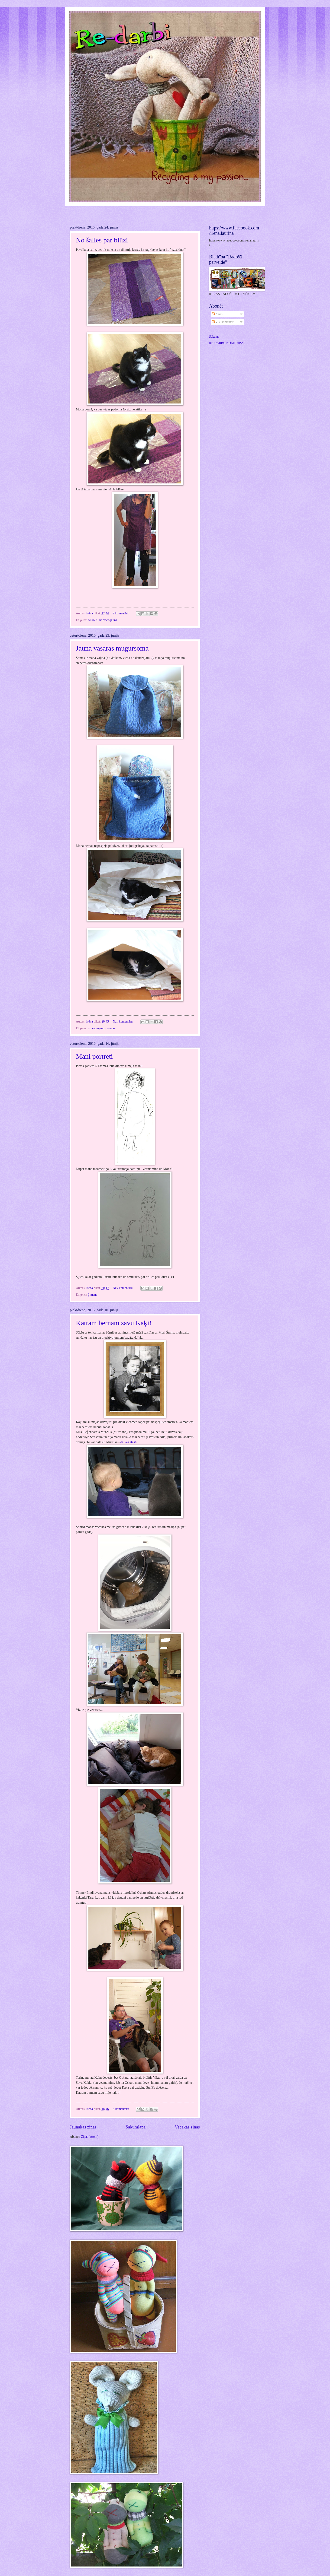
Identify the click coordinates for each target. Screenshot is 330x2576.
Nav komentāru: (123, 1021)
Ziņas (217, 314)
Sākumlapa (136, 2127)
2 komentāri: (121, 613)
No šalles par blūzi (102, 240)
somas (111, 1028)
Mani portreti (94, 1056)
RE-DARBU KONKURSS (226, 343)
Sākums (214, 336)
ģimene (92, 1294)
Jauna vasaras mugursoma (112, 648)
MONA (93, 620)
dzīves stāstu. (129, 1442)
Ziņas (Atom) (89, 2136)
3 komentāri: (121, 2109)
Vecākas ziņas (187, 2127)
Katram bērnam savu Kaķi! (114, 1323)
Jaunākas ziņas (83, 2127)
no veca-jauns (108, 620)
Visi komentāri (223, 322)
